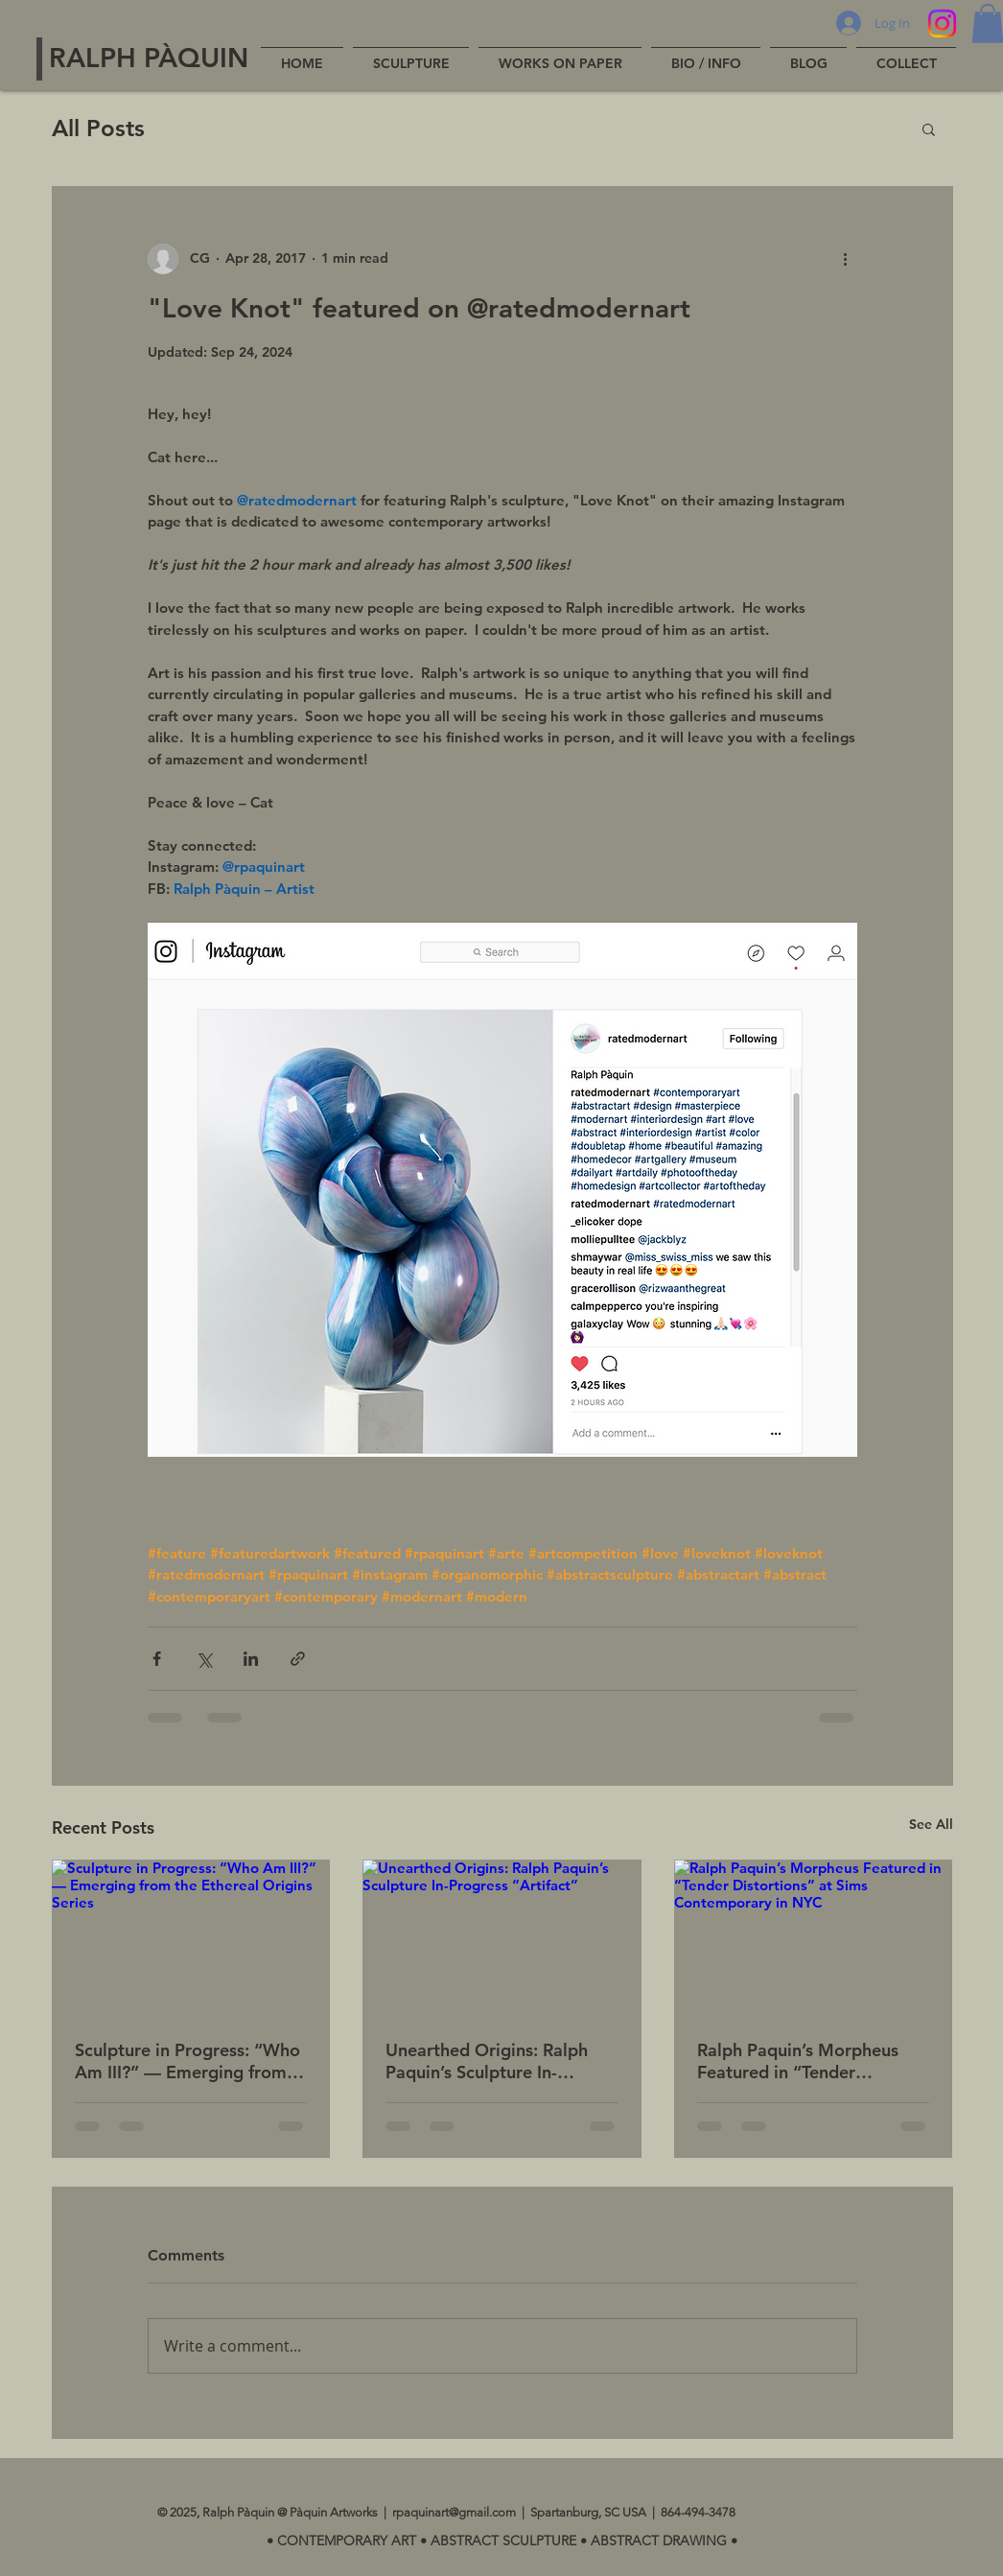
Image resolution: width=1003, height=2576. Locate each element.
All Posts (98, 128)
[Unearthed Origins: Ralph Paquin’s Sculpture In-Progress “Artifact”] (501, 1938)
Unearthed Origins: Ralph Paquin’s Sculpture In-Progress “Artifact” (486, 2061)
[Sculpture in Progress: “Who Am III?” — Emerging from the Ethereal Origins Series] (191, 1938)
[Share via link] (298, 1659)
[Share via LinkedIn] (251, 1659)
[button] (929, 128)
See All (931, 1824)
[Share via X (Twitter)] (204, 1659)
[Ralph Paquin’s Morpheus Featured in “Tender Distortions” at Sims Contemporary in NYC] (813, 1938)
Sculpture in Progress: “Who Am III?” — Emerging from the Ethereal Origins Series (187, 2061)
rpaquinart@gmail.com (454, 2512)
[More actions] (845, 258)
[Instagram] (942, 23)
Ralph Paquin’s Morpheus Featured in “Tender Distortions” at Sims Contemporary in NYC (797, 2061)
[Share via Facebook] (157, 1659)
